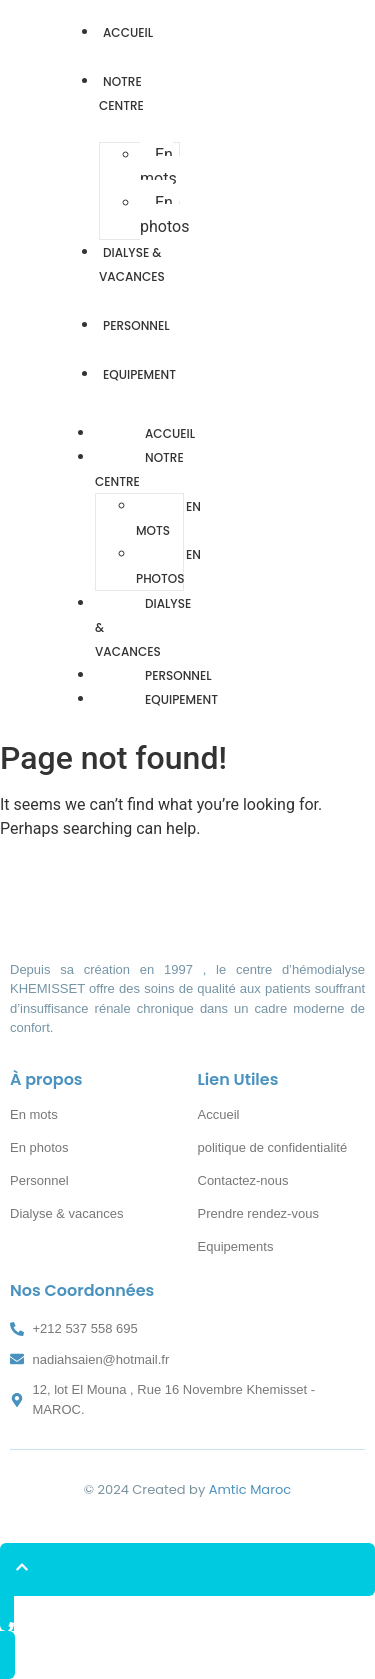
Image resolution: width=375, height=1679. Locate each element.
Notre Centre (121, 93)
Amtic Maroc (250, 1489)
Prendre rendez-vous (258, 1213)
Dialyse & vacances (132, 264)
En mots (158, 166)
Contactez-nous (243, 1180)
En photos (164, 214)
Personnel (136, 325)
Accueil (128, 32)
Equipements (236, 1246)
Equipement (139, 374)
